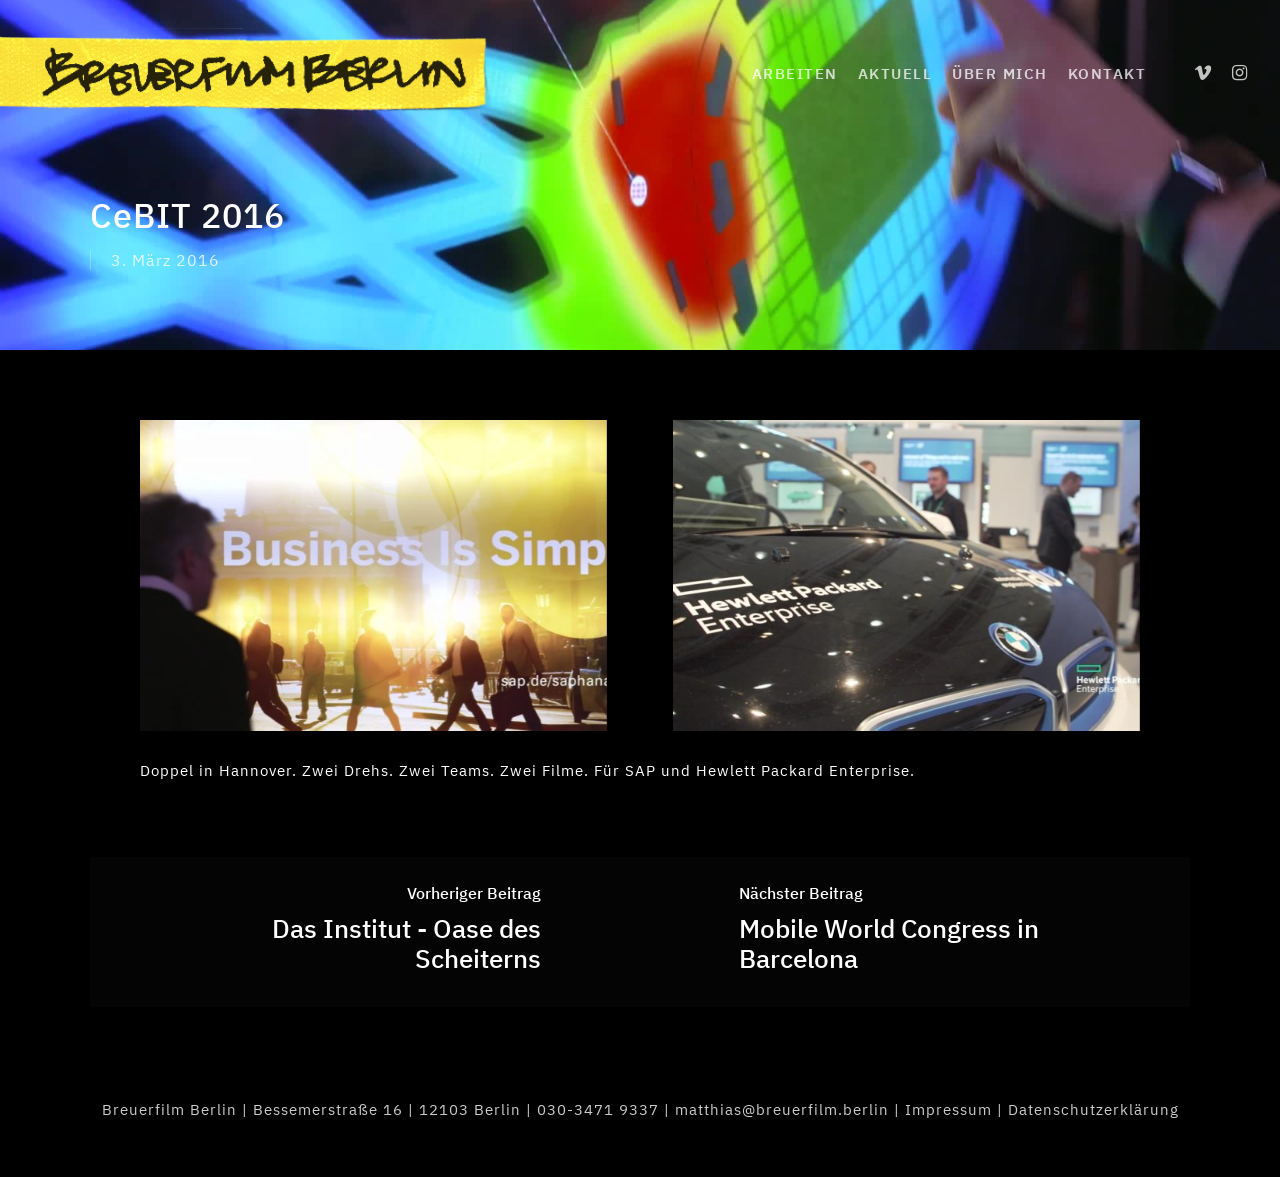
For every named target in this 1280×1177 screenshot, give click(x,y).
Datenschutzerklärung (1093, 1109)
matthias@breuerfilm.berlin (782, 1109)
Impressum (948, 1109)
